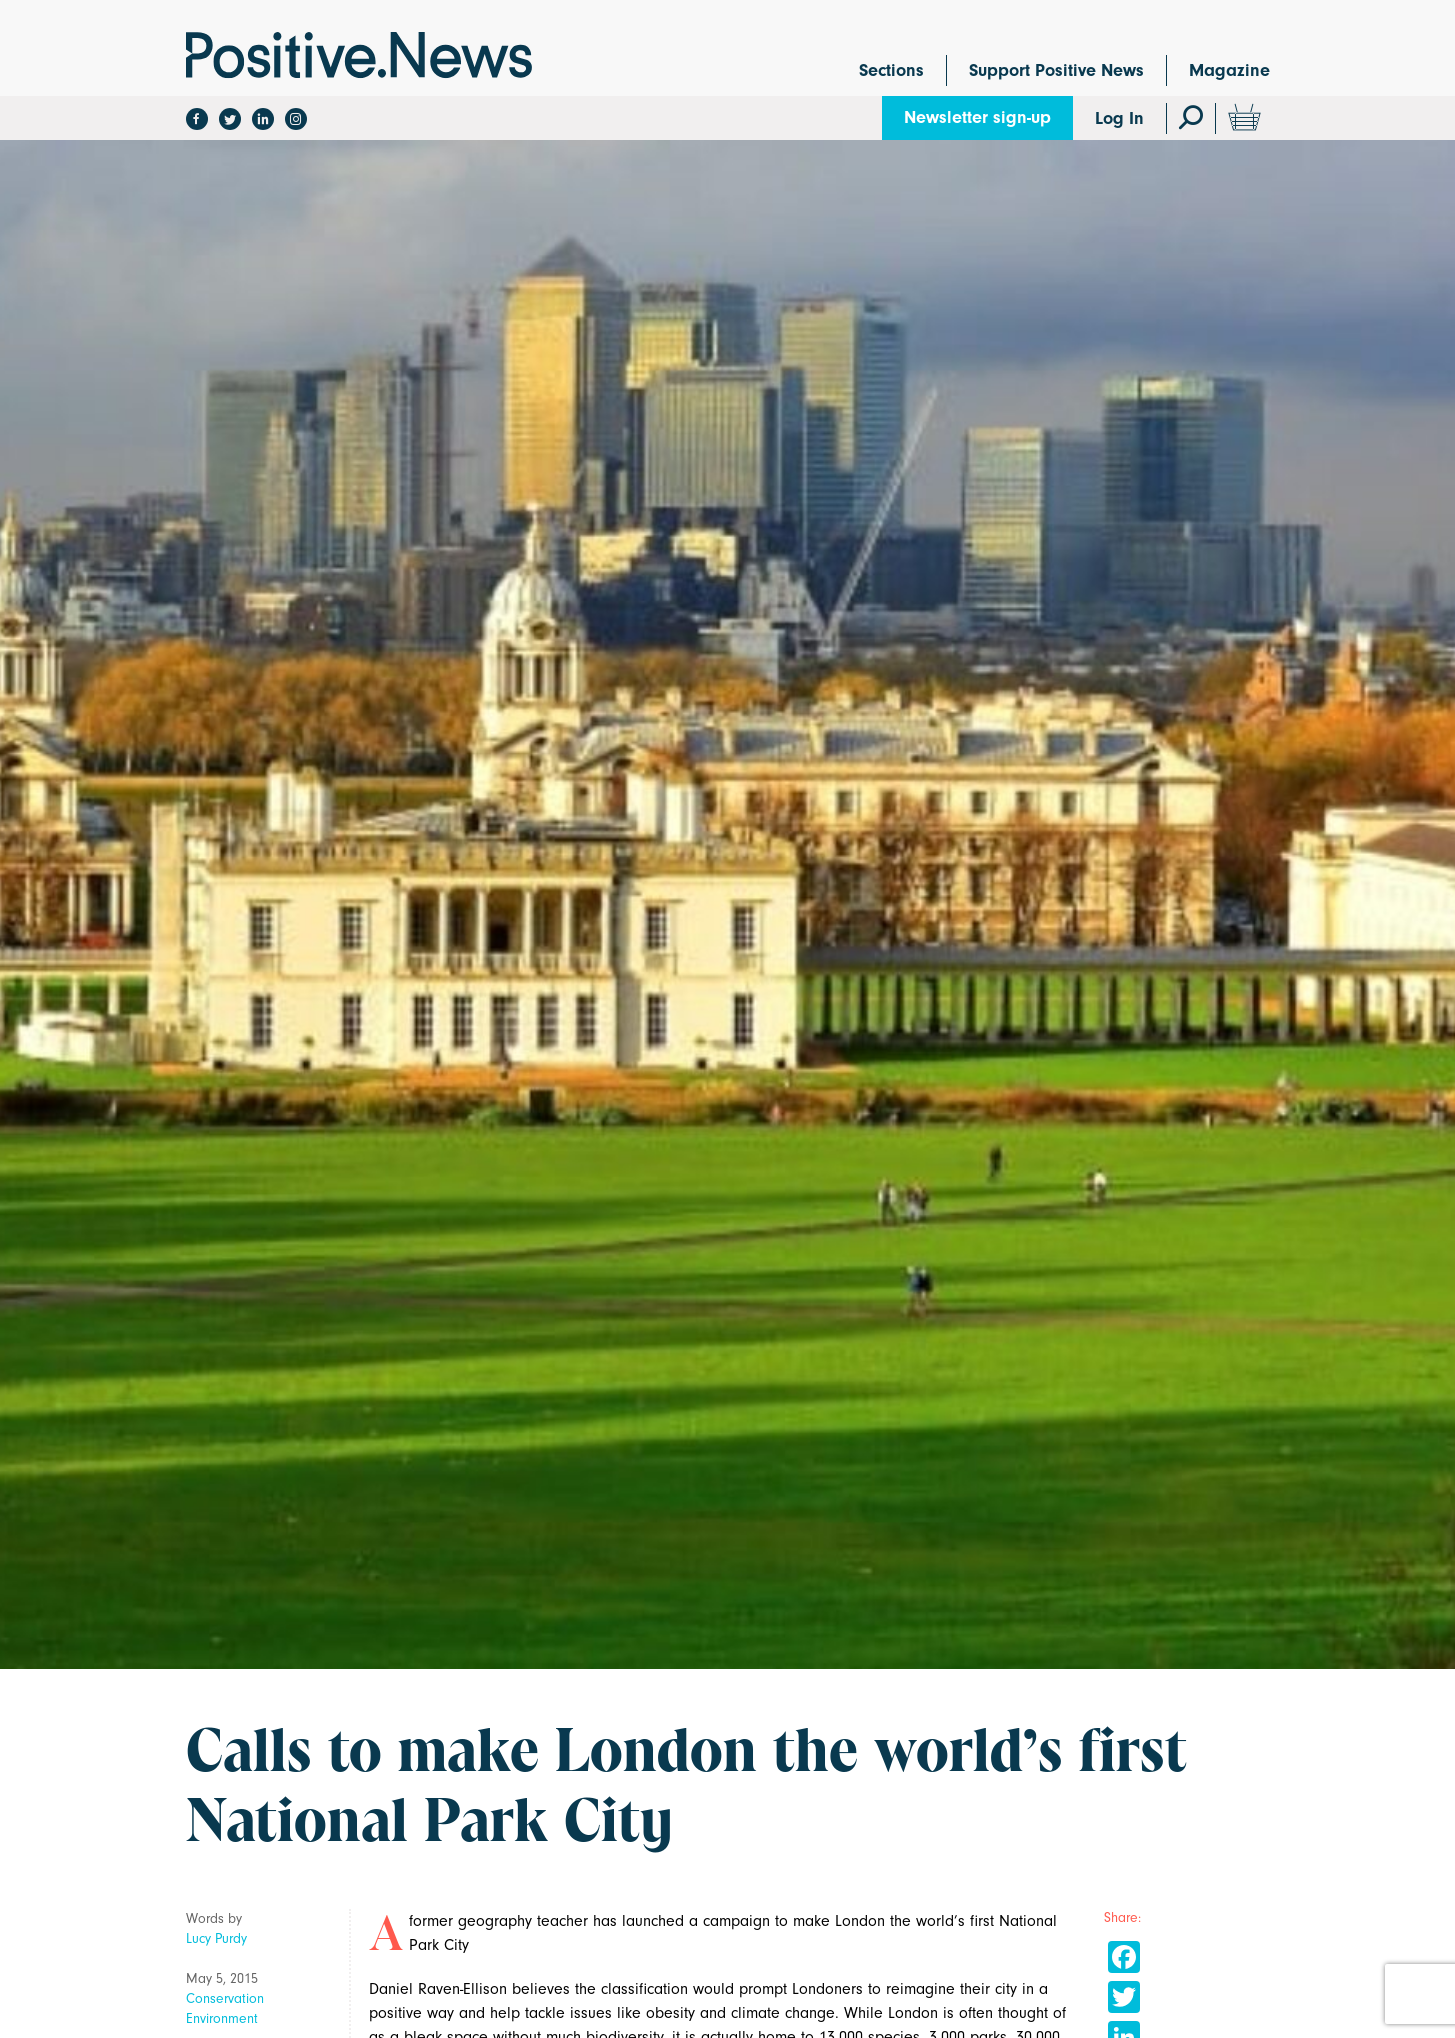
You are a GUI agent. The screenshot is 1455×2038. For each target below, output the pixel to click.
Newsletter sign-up (977, 117)
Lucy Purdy (216, 1938)
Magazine (1229, 70)
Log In (1119, 118)
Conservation (225, 1998)
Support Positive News (1056, 70)
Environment (222, 2018)
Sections (891, 70)
